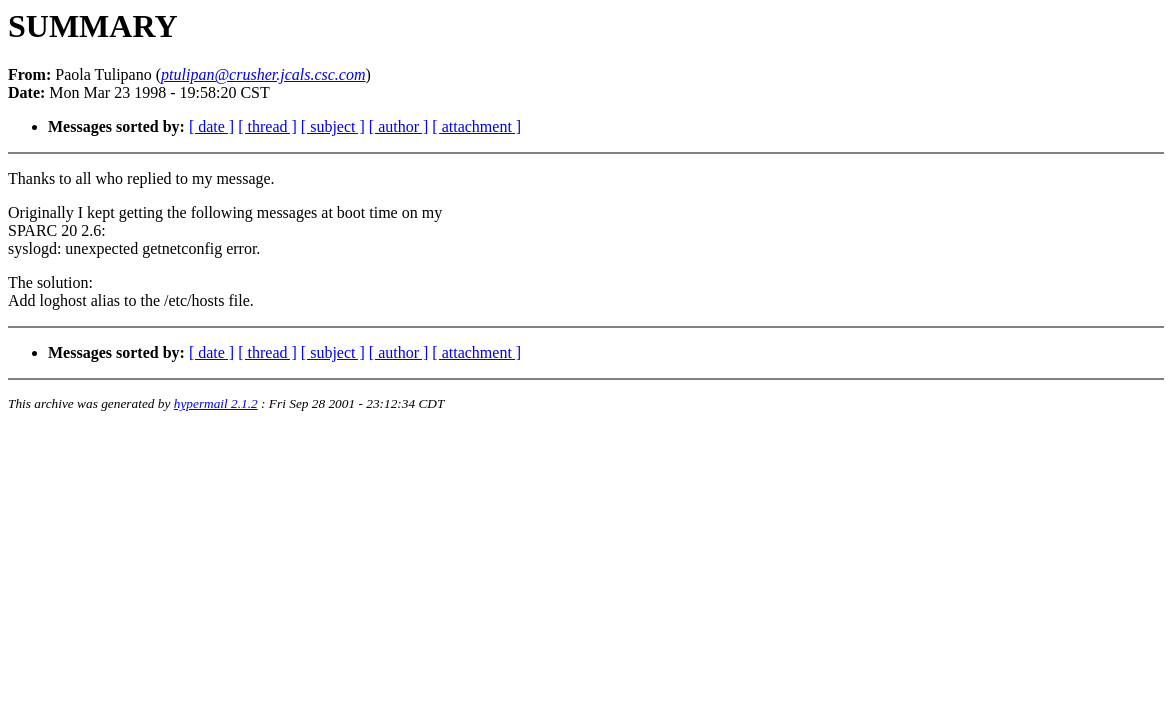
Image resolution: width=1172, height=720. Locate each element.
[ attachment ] (476, 126)
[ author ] (399, 126)
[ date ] (211, 126)
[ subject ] (333, 126)
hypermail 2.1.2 (216, 403)
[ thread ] (267, 126)
